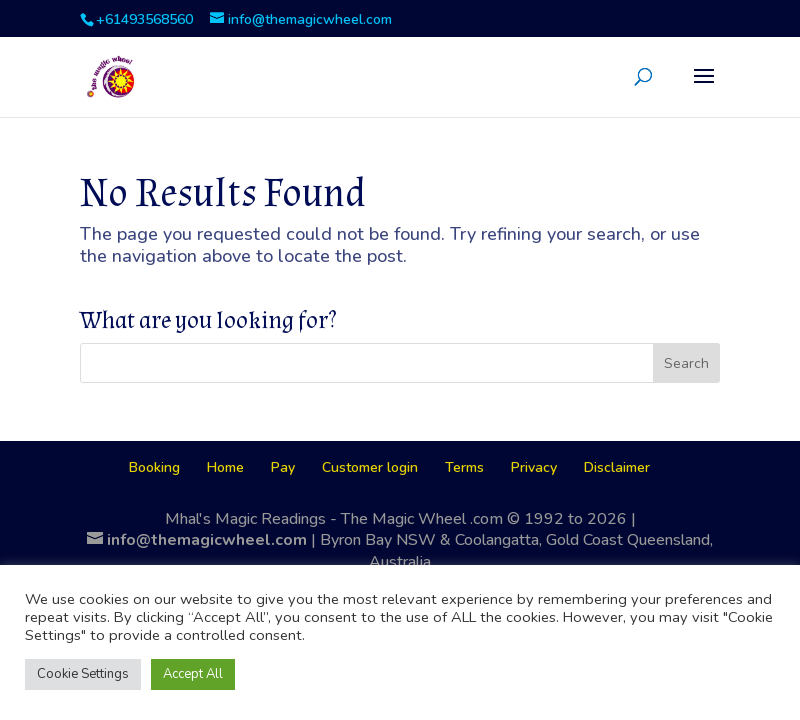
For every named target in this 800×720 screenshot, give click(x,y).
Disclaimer (617, 467)
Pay (283, 467)
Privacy (534, 467)
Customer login (370, 467)
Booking (154, 467)
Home (225, 467)
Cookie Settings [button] (83, 674)
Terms (464, 467)
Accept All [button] (193, 674)
